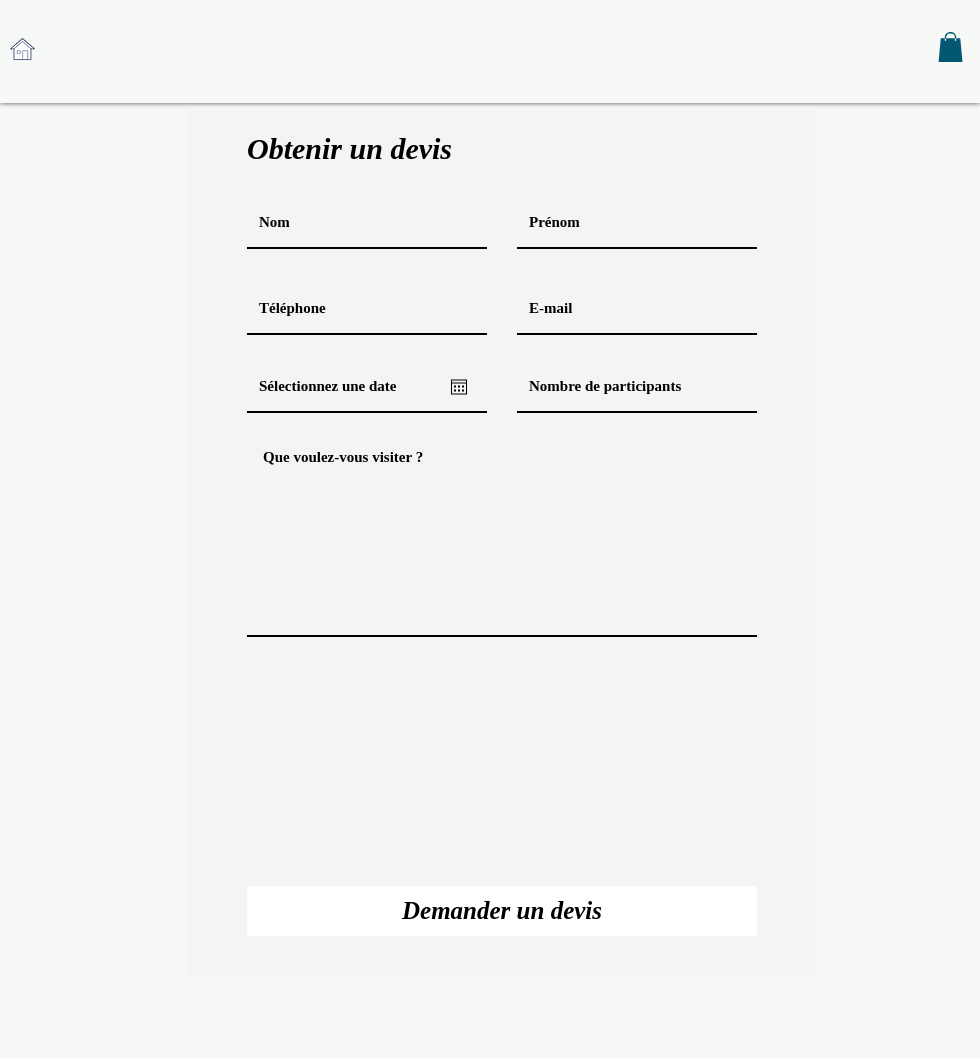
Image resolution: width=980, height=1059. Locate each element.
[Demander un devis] (502, 911)
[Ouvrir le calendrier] (459, 387)
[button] (950, 47)
